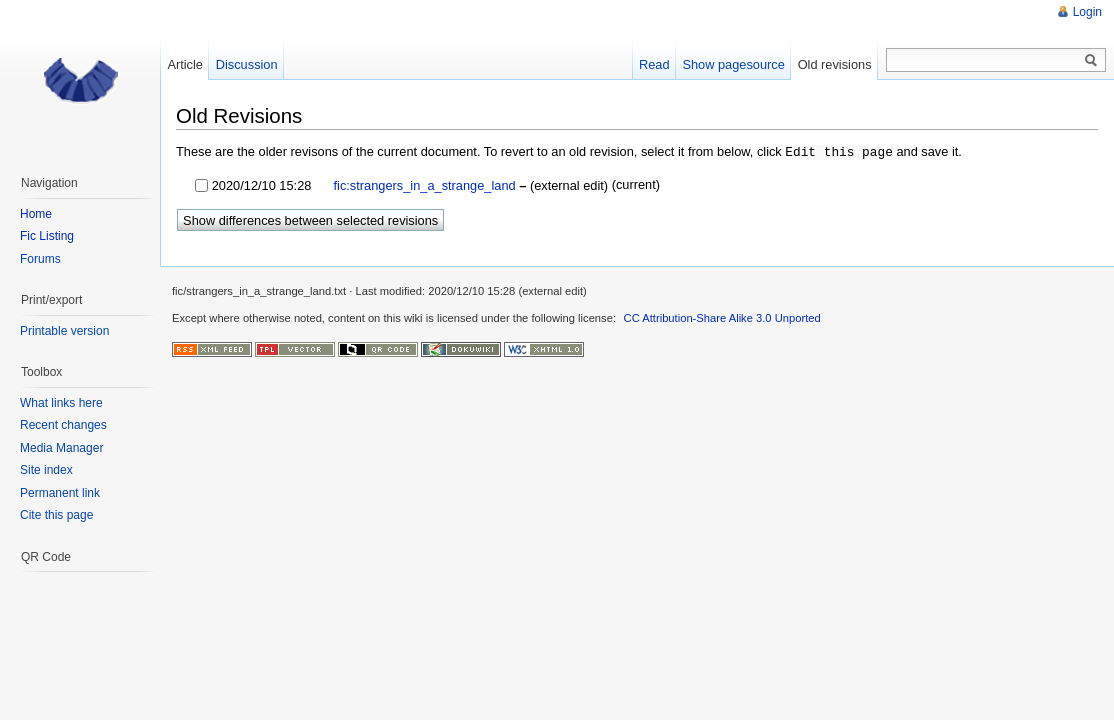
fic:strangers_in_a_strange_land (423, 184)
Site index (46, 470)
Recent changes (63, 425)
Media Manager (61, 448)
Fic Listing (47, 236)
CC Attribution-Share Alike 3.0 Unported (722, 317)
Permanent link (60, 493)
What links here (61, 403)
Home (36, 214)
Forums (40, 259)
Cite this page (56, 515)
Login (1087, 12)
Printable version (64, 331)
